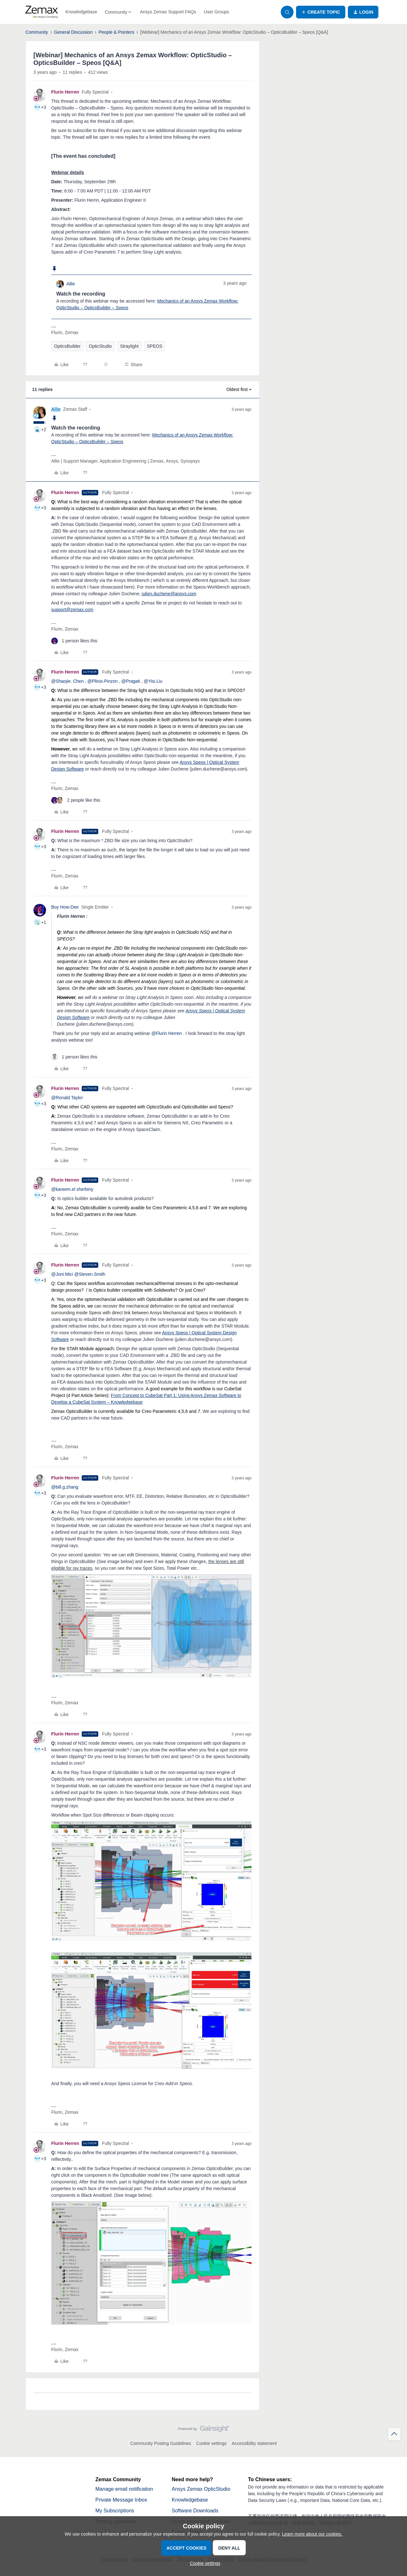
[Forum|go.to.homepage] (41, 12)
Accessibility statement (254, 2443)
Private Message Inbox (121, 2500)
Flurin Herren (65, 91)
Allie (70, 283)
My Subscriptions (114, 2510)
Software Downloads (195, 2510)
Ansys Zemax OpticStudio (201, 2489)
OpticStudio (100, 346)
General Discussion (73, 32)
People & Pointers (116, 32)
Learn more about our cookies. (312, 2534)
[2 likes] (75, 800)
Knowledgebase (81, 11)
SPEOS (154, 346)
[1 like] (74, 641)
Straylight (129, 346)
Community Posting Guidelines (160, 2443)
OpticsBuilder (67, 346)
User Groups (216, 11)
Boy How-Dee (65, 907)
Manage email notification (124, 2489)
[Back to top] (394, 2434)
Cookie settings (211, 2443)
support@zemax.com (72, 609)
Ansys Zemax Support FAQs (168, 11)
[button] (320, 12)
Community (36, 32)
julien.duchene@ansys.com (169, 593)
